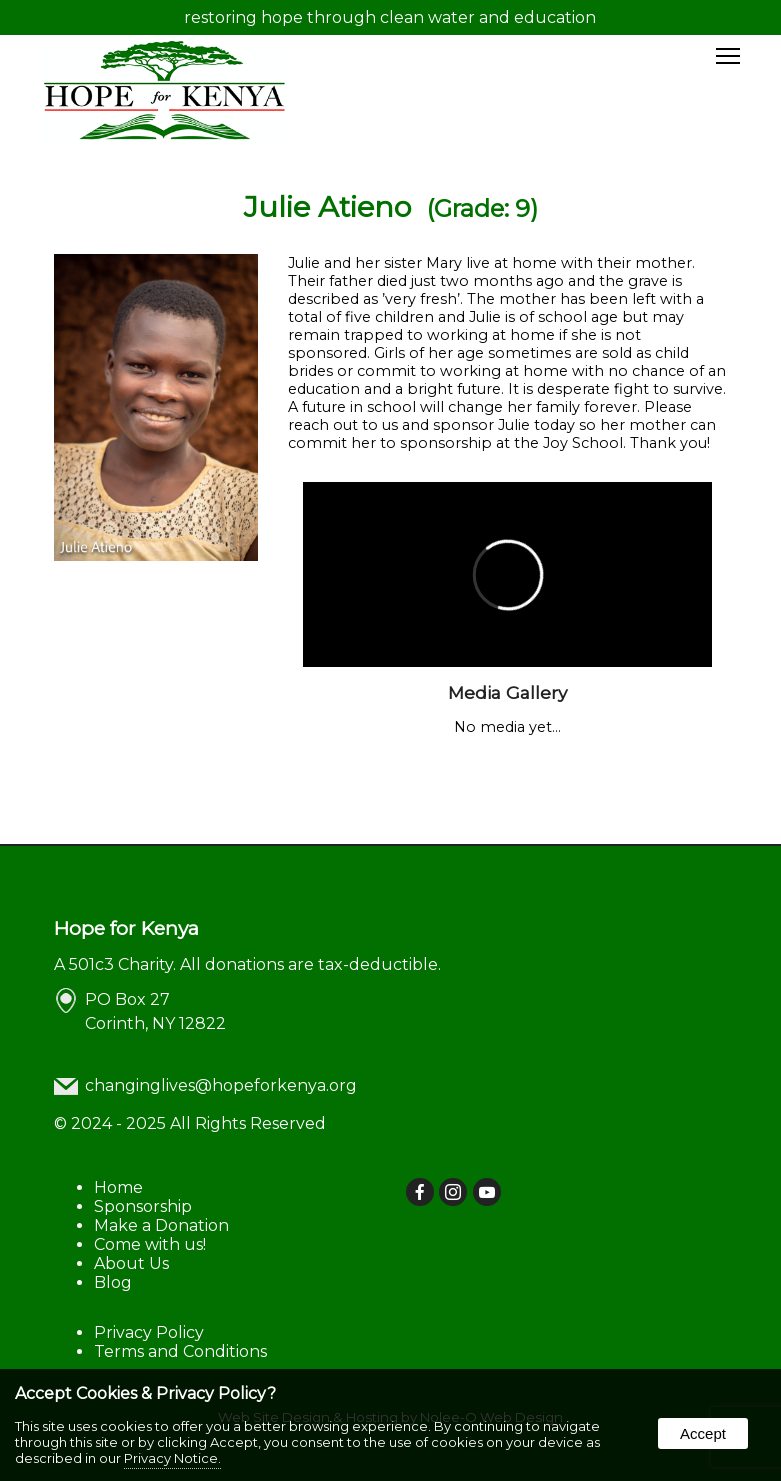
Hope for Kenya (126, 928)
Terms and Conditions (180, 1351)
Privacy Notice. (172, 1458)
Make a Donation (161, 1225)
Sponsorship (143, 1206)
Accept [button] (703, 1433)
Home (118, 1187)
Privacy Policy (149, 1332)
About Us (131, 1263)
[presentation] (421, 1193)
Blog (113, 1282)
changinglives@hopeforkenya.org (221, 1085)
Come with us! (150, 1244)
